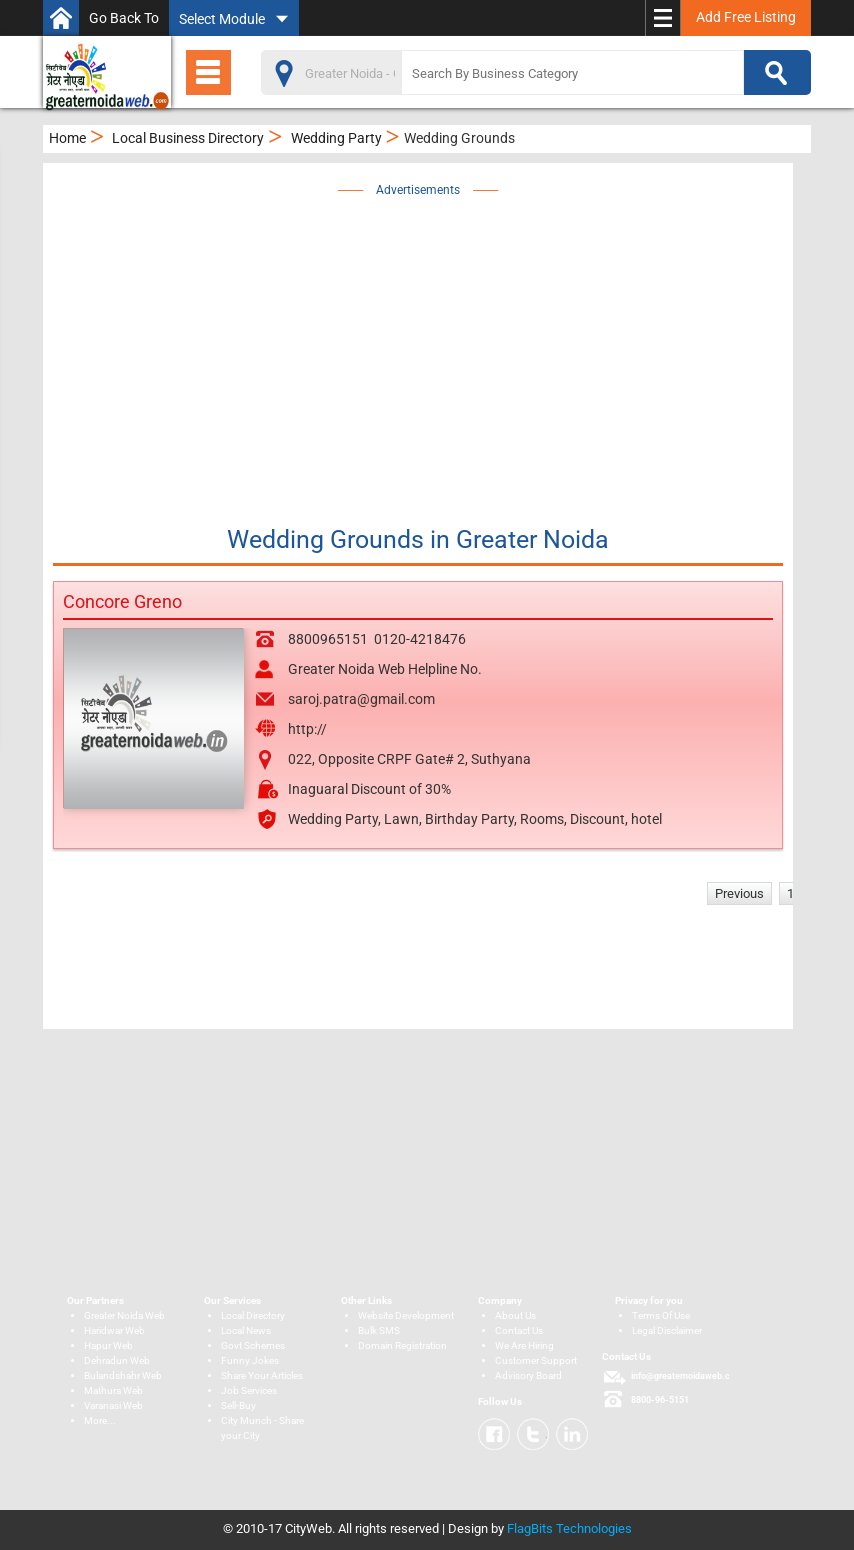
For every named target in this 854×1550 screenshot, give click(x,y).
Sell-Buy (238, 1405)
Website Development (406, 1315)
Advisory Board (528, 1375)
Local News (246, 1330)
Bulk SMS (379, 1330)
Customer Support (536, 1360)
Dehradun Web (117, 1360)
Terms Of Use (661, 1315)
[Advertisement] (461, 342)
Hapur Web (108, 1345)
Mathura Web (113, 1390)
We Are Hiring (524, 1345)
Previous (739, 893)
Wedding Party (336, 138)
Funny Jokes (250, 1360)
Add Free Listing (746, 17)
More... (100, 1420)
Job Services (249, 1390)
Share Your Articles (262, 1375)
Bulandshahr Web (123, 1375)
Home (67, 138)
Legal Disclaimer (667, 1330)
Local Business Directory (188, 138)
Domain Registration (402, 1345)
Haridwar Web (114, 1330)
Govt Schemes (253, 1345)
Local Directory (253, 1315)
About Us (515, 1315)
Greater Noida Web (124, 1315)
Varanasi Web (113, 1405)
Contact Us (519, 1330)
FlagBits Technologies (569, 1528)
